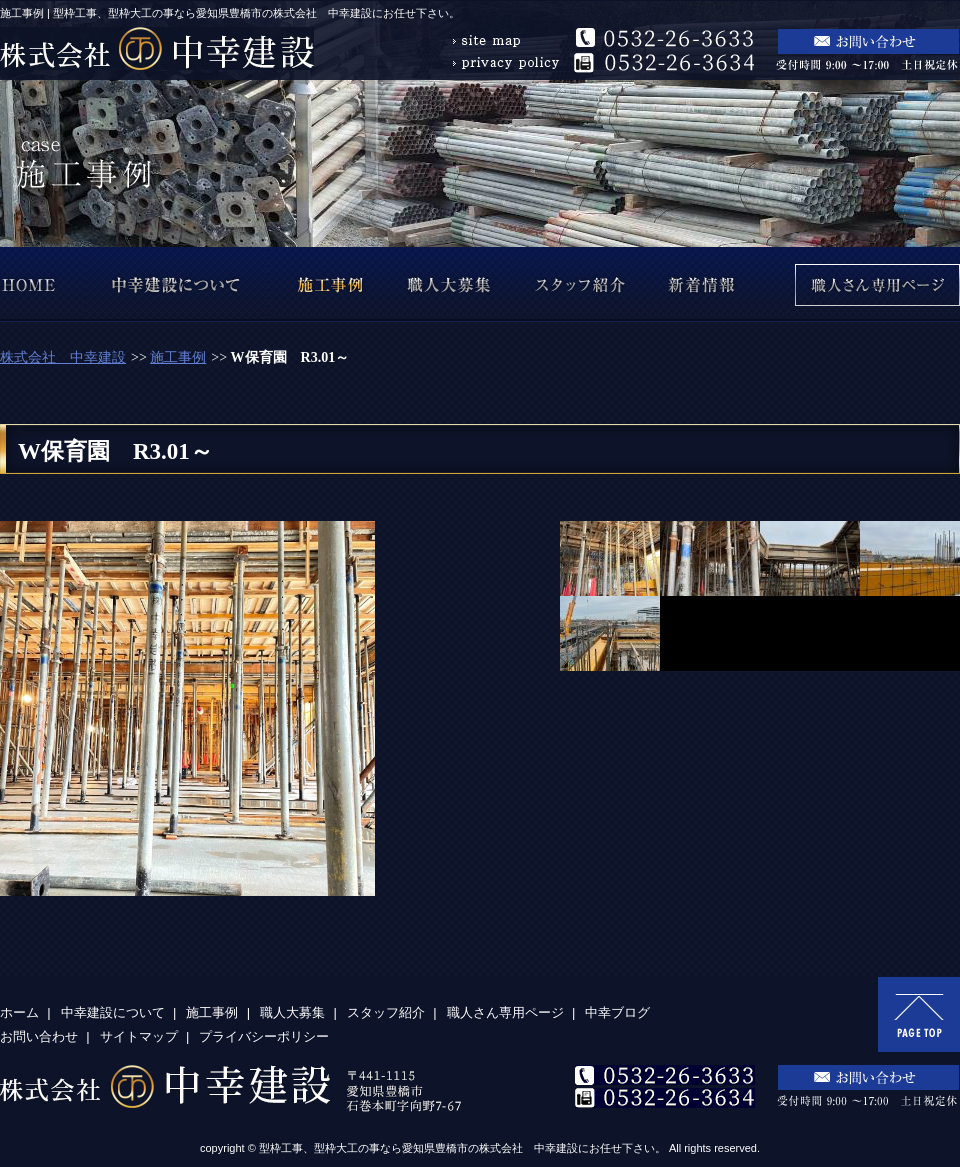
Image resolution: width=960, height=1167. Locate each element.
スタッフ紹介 (386, 1012)
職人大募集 (292, 1012)
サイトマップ (139, 1036)
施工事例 (178, 357)
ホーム (19, 1012)
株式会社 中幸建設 (63, 357)
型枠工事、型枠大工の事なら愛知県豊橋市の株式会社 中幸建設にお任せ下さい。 (462, 1148)
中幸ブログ (617, 1012)
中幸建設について (113, 1012)
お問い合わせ (39, 1036)
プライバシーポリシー (264, 1036)
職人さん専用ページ (505, 1012)
